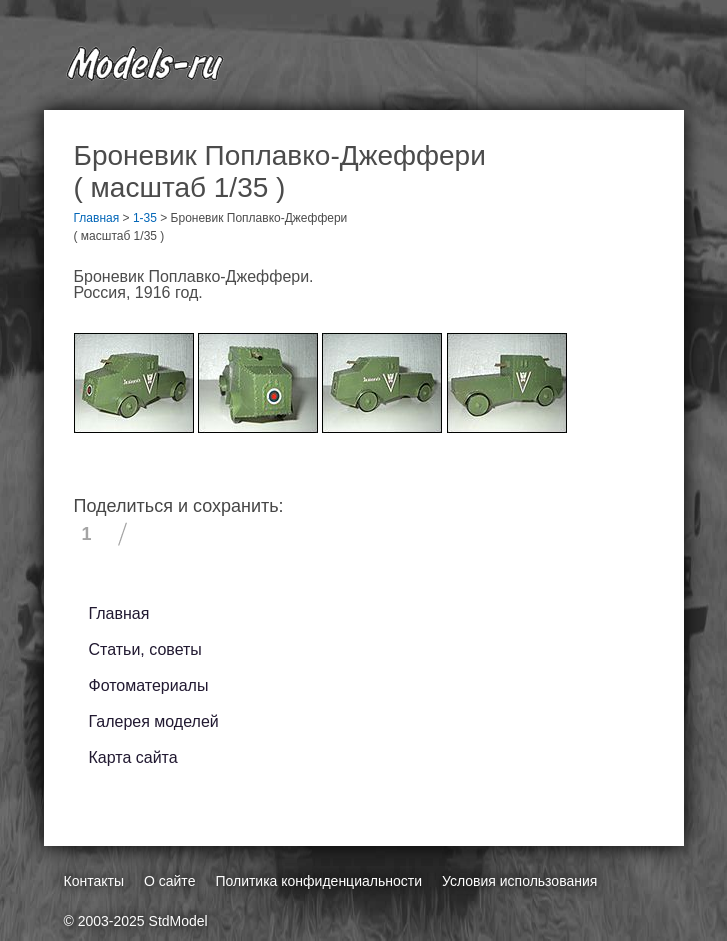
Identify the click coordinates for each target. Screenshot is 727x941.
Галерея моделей (154, 721)
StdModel (178, 921)
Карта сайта (133, 757)
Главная (119, 613)
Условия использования (519, 881)
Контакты (94, 881)
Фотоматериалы (149, 685)
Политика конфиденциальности (318, 881)
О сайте (169, 881)
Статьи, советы (145, 649)
